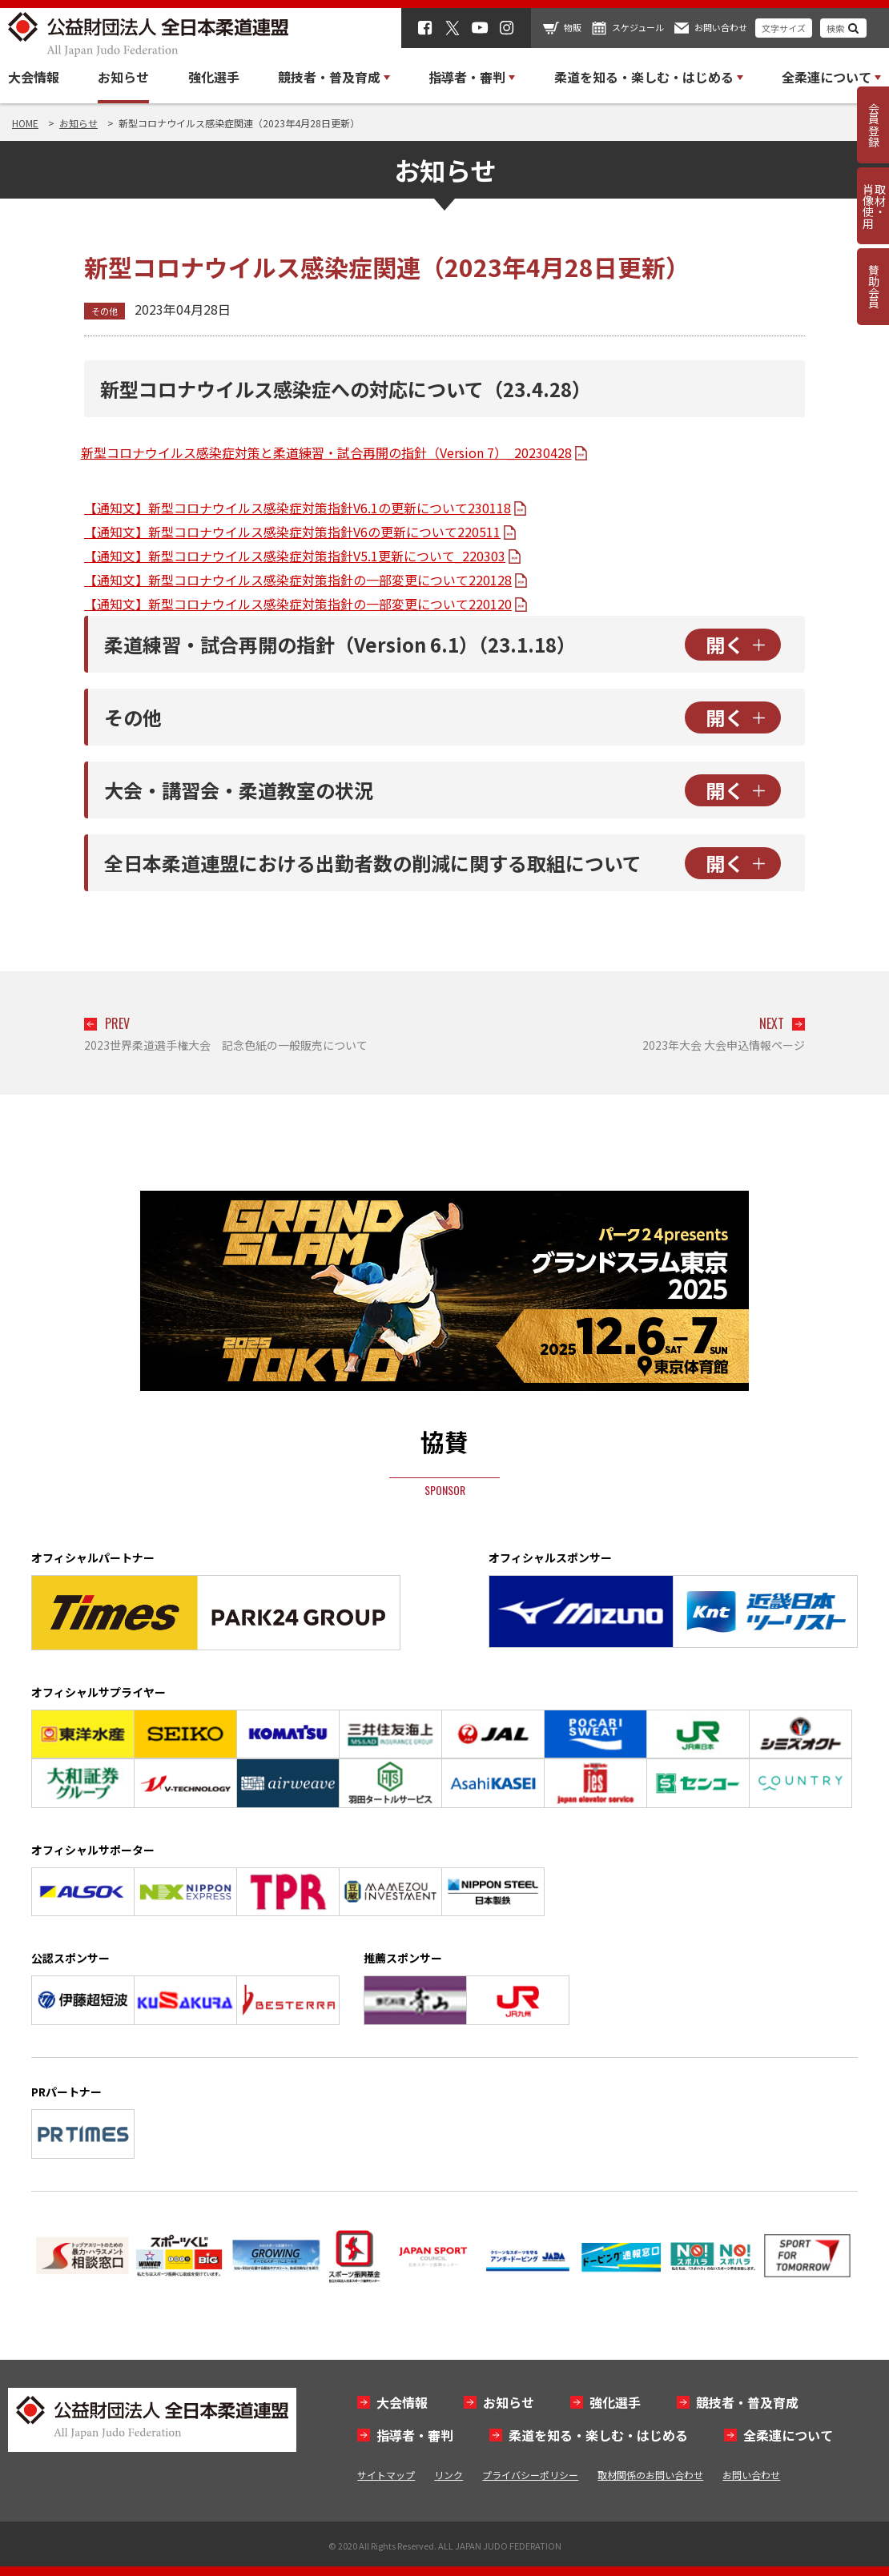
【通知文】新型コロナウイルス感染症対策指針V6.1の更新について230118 (297, 507)
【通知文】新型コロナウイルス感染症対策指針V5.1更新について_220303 (294, 555)
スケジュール (638, 27)
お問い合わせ (720, 27)
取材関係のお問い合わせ (650, 2475)
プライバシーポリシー (530, 2475)
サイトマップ (386, 2475)
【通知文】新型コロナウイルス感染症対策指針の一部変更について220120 (298, 603)
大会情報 (33, 76)
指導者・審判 (414, 2435)
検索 (835, 28)
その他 (104, 310)
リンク (448, 2475)
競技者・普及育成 (747, 2402)
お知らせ (123, 76)
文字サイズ (784, 28)
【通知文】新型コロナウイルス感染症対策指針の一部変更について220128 (298, 579)
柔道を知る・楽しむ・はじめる (598, 2435)
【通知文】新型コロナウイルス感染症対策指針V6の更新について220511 (292, 531)
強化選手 (213, 76)
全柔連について (788, 2435)
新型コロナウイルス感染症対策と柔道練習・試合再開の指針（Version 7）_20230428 (326, 452)
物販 (572, 27)
